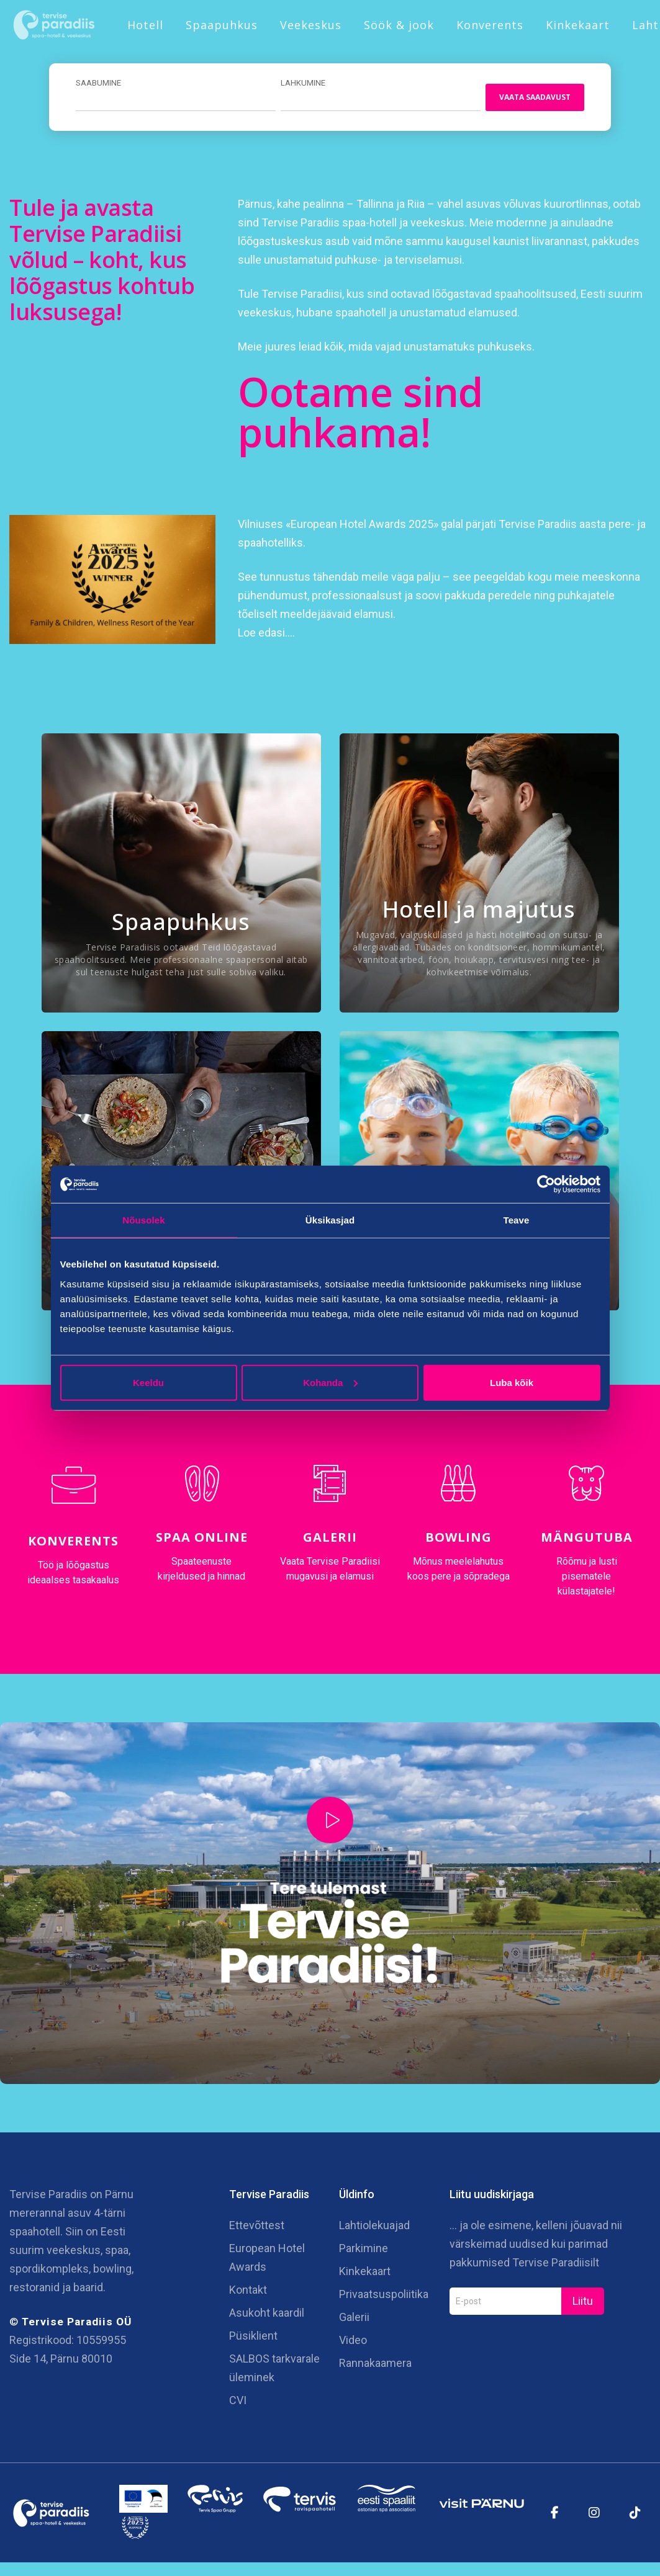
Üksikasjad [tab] (330, 1220)
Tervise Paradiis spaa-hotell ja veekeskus (362, 223)
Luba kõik (511, 1382)
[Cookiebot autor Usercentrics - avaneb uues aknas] (546, 1184)
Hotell (145, 24)
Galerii (330, 1538)
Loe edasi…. (266, 634)
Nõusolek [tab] (143, 1220)
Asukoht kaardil (266, 2315)
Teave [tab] (517, 1220)
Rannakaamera (375, 2366)
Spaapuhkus (222, 24)
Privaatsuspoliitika (383, 2297)
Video (353, 2343)
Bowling (458, 1538)
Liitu (582, 2303)
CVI (237, 2403)
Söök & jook (399, 24)
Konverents (489, 24)
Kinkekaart (578, 24)
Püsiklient (253, 2338)
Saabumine (98, 82)
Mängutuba (587, 1538)
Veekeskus (310, 24)
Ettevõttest (256, 2228)
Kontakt (248, 2292)
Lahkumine (299, 82)
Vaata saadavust (531, 98)
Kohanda (330, 1382)
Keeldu (148, 1382)
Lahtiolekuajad (374, 2228)
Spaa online (202, 1538)
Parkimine (363, 2251)
